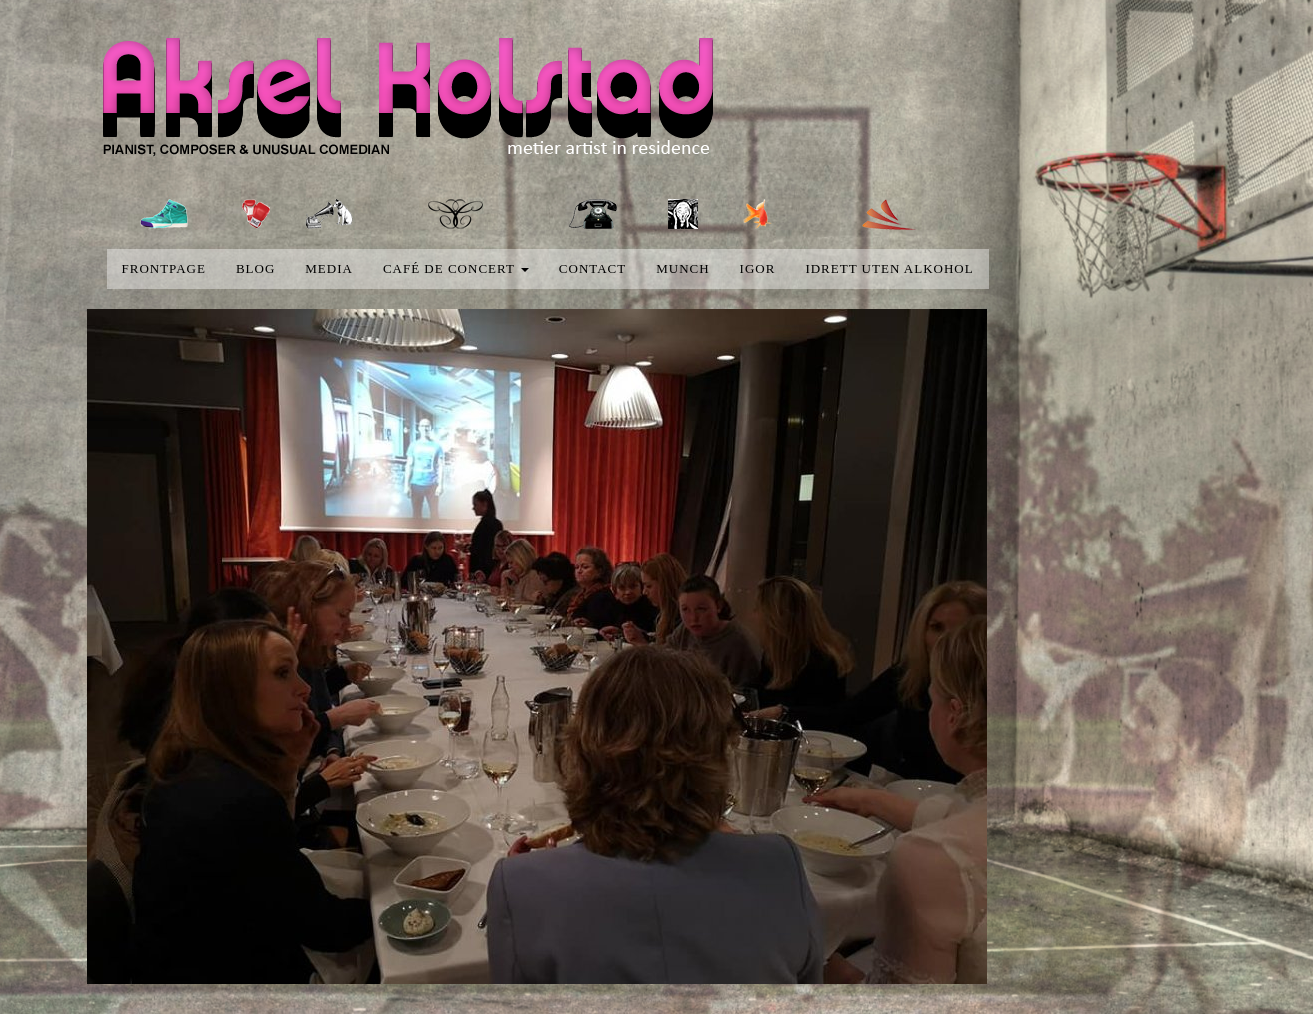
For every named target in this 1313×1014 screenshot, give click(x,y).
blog (255, 268)
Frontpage (164, 268)
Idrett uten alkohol (889, 268)
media (329, 268)
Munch (682, 268)
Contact (592, 268)
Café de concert (456, 268)
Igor (758, 268)
